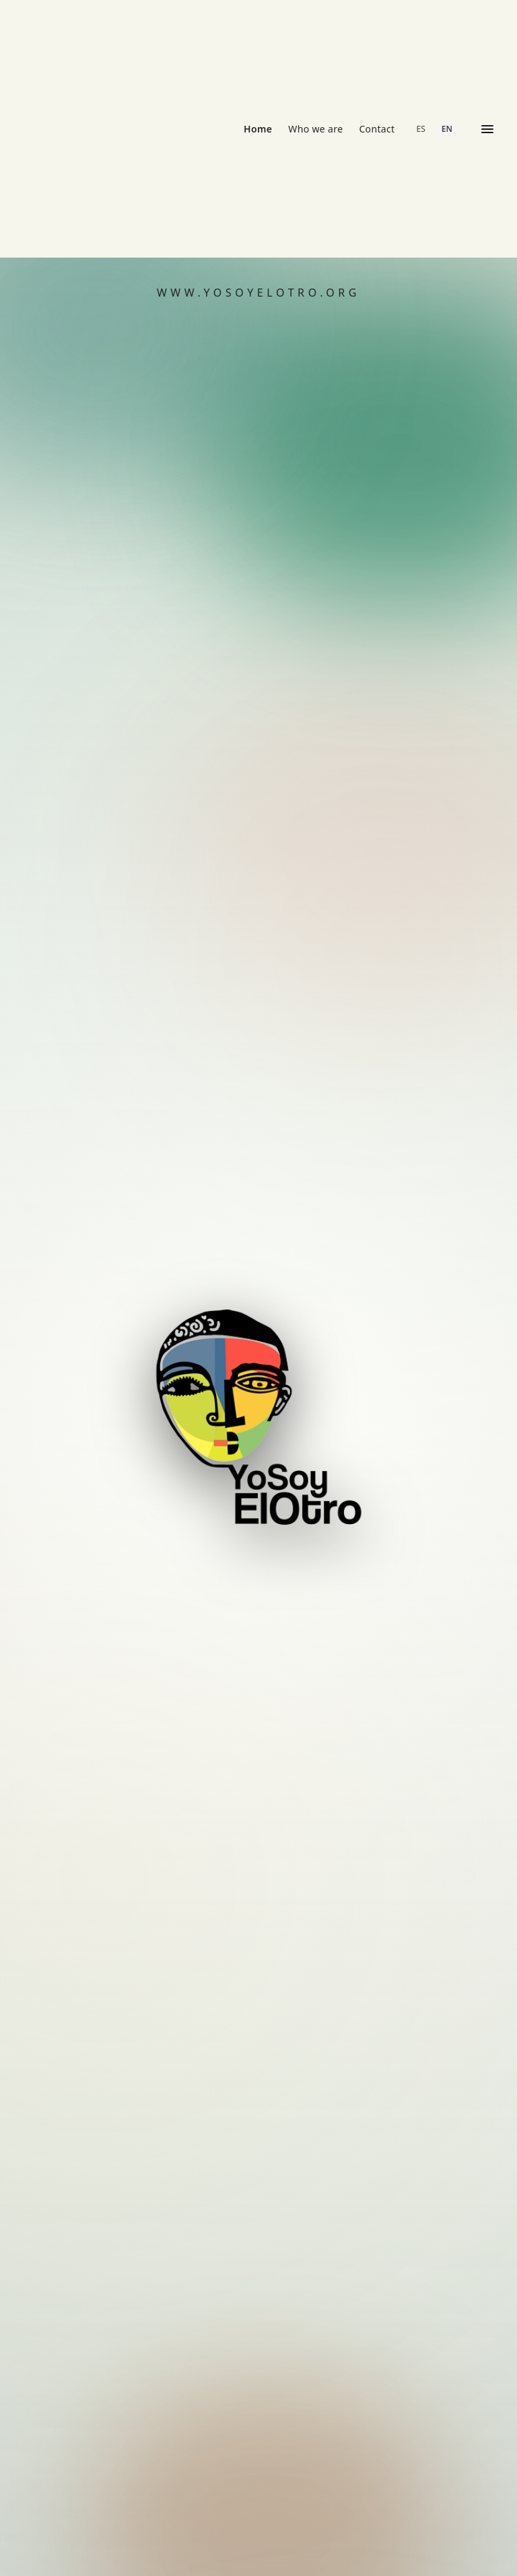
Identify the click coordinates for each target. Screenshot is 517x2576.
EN (447, 129)
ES (421, 129)
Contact (376, 128)
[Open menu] (487, 129)
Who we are (315, 128)
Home (258, 128)
